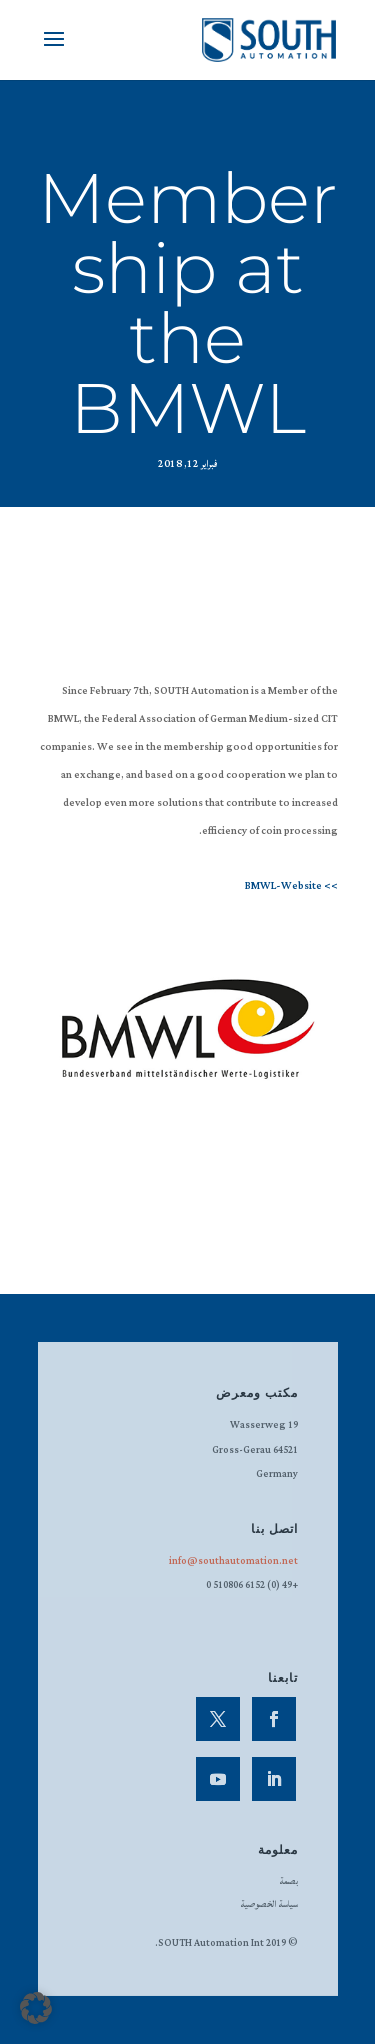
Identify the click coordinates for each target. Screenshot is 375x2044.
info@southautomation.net (233, 1561)
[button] (36, 2008)
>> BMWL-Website (291, 886)
